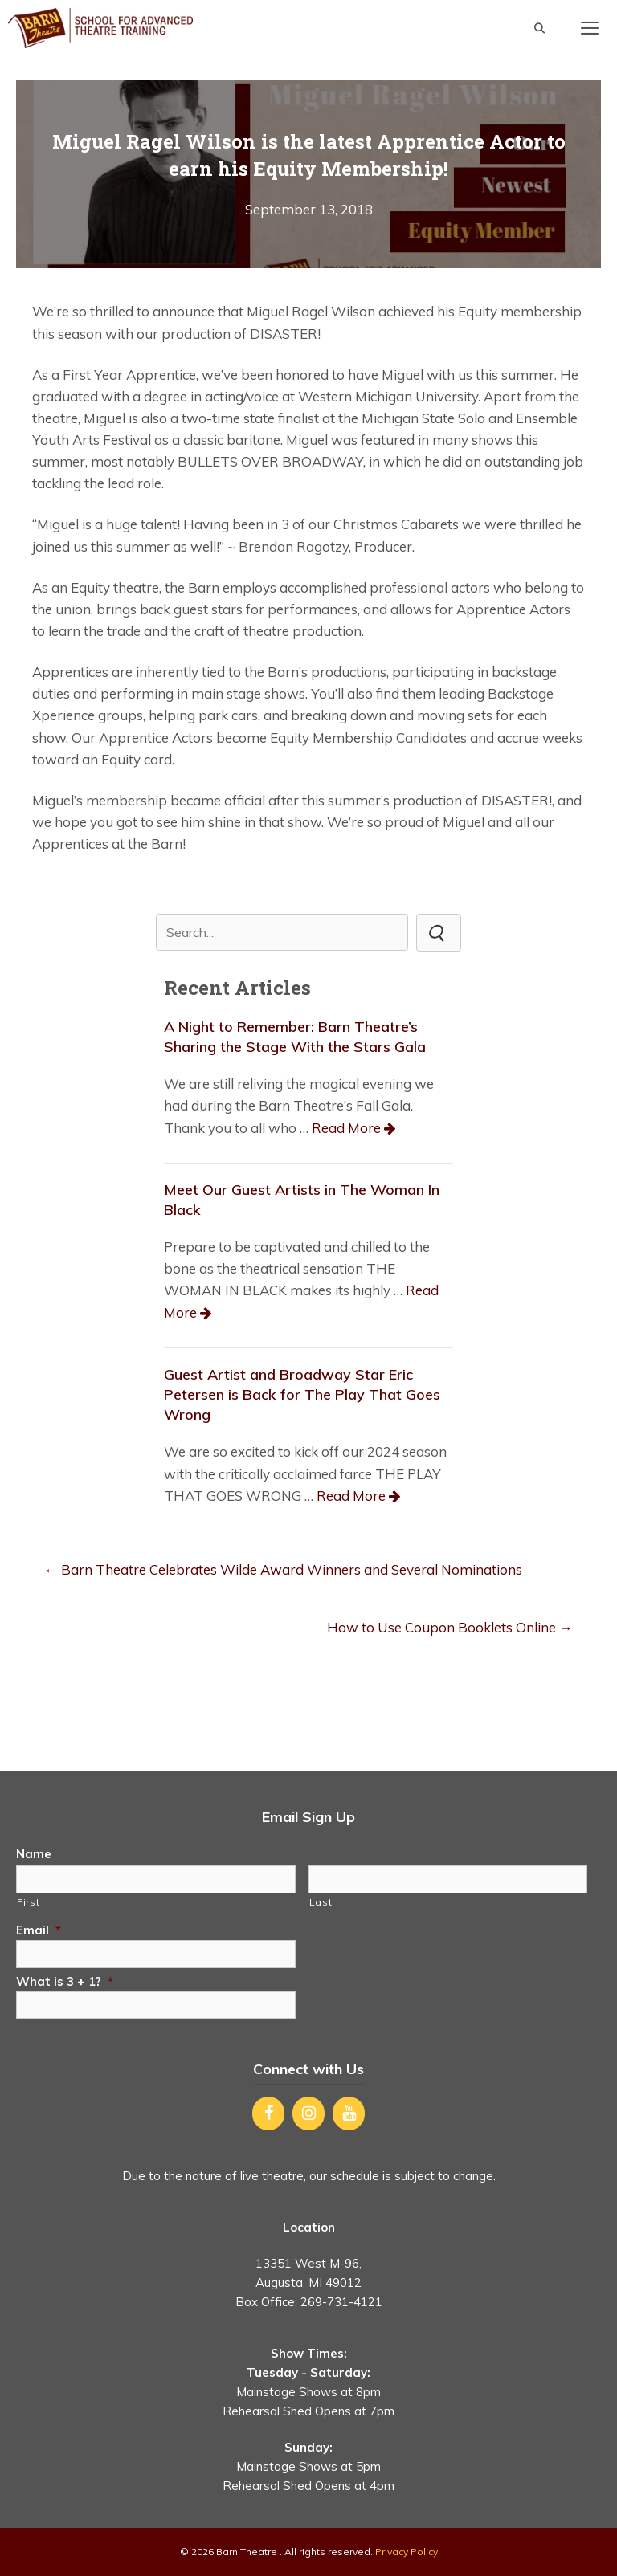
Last (321, 1902)
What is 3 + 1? (64, 1981)
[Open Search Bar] (539, 28)
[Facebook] (268, 2113)
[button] (438, 932)
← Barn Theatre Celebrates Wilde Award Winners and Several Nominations (283, 1569)
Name (33, 1853)
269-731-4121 (341, 2301)
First (28, 1902)
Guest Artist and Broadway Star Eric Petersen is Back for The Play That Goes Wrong (302, 1394)
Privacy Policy (406, 2551)
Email (38, 1930)
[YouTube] (349, 2113)
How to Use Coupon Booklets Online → (450, 1627)
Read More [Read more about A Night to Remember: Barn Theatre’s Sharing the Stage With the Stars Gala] (346, 1127)
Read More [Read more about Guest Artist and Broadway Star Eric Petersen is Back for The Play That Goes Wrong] (351, 1495)
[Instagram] (308, 2113)
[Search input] (282, 932)
